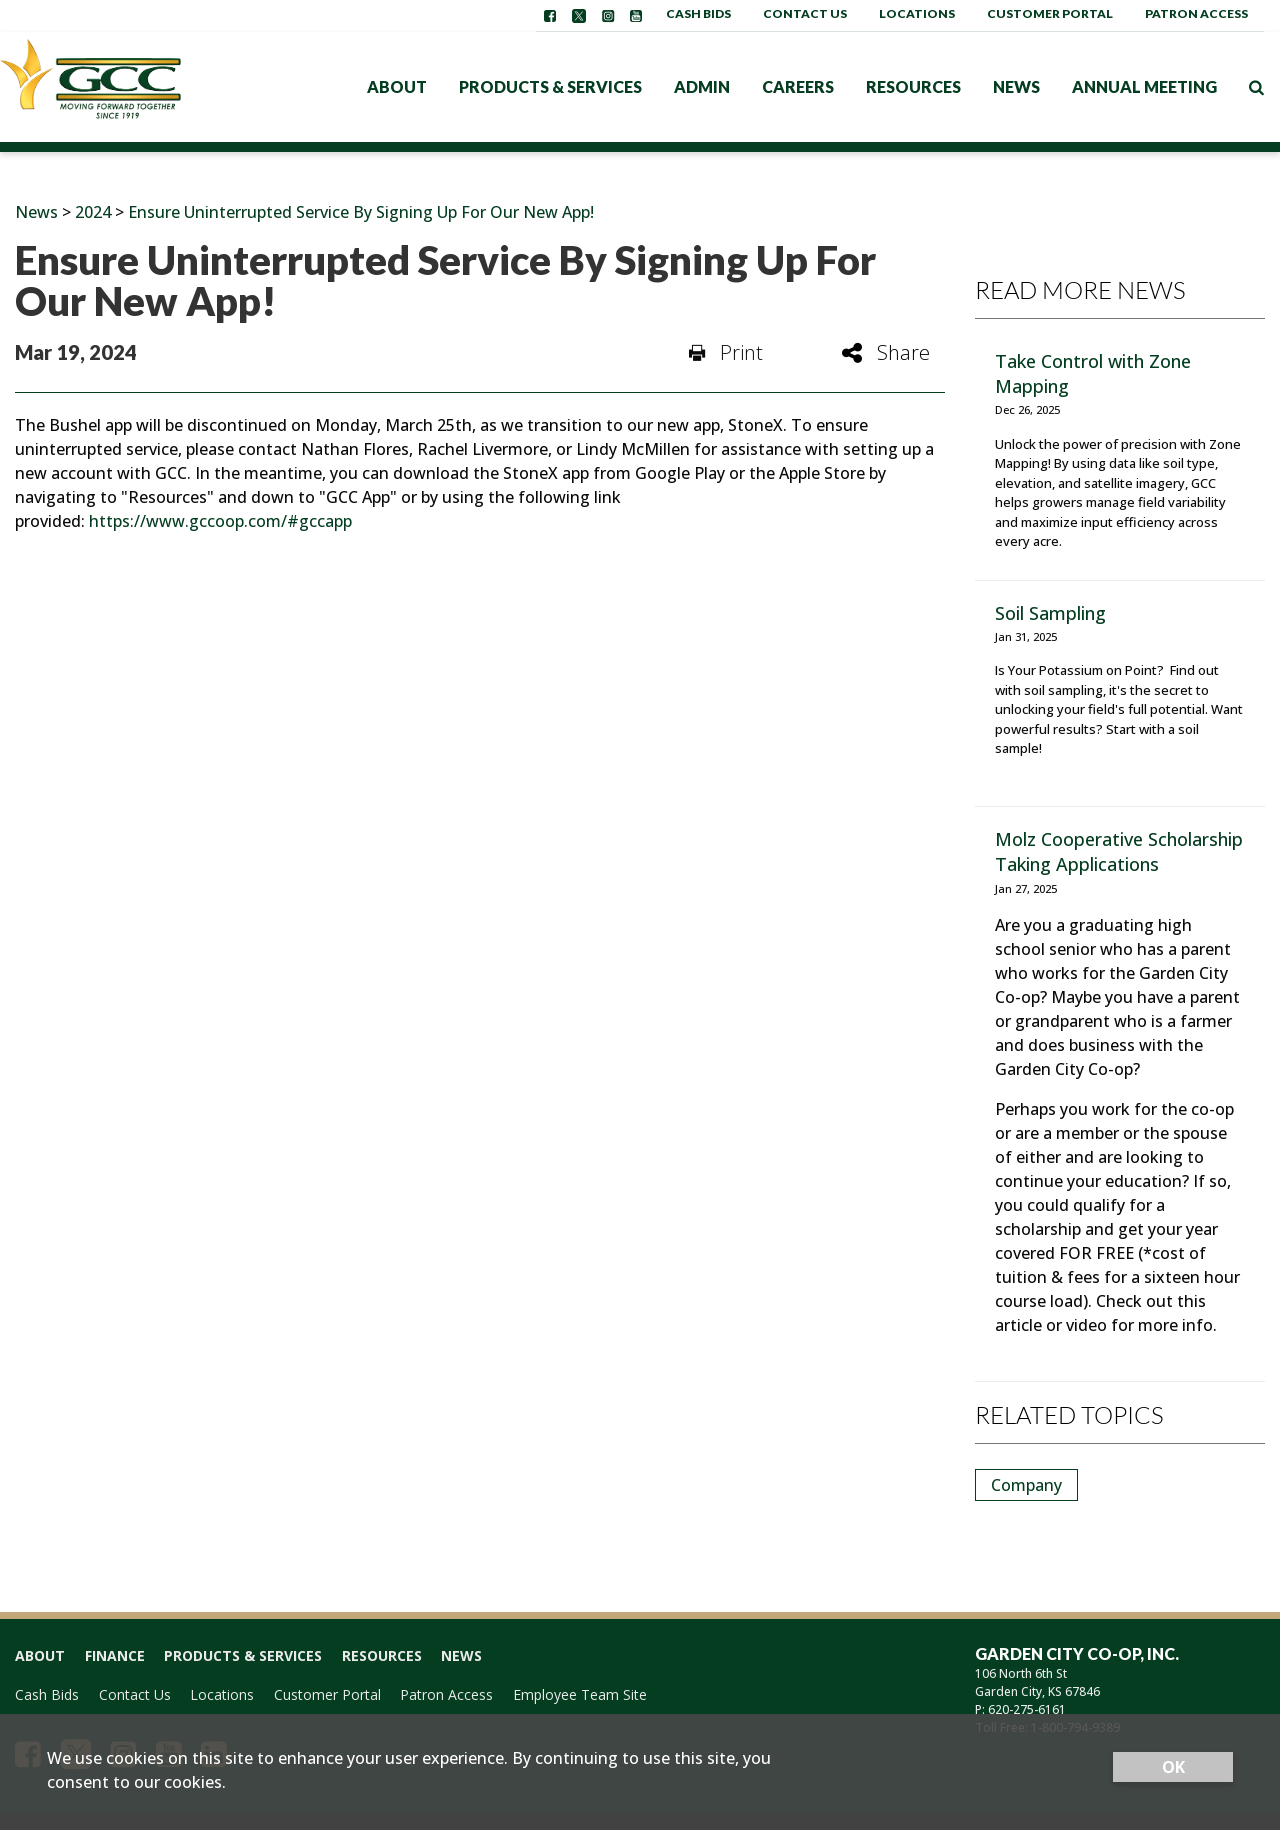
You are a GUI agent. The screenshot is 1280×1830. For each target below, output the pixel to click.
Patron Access (1196, 13)
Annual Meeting (1144, 86)
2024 (93, 212)
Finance (115, 1655)
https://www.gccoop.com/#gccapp (220, 521)
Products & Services (550, 86)
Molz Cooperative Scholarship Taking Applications (1119, 851)
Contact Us (805, 13)
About (397, 86)
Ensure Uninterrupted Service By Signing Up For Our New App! (361, 212)
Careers (798, 86)
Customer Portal (1050, 13)
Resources (913, 86)
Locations (917, 13)
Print (726, 352)
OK (1173, 1767)
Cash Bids (698, 13)
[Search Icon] (1256, 87)
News (1016, 86)
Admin (702, 86)
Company (1026, 1485)
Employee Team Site (580, 1694)
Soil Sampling (1050, 613)
